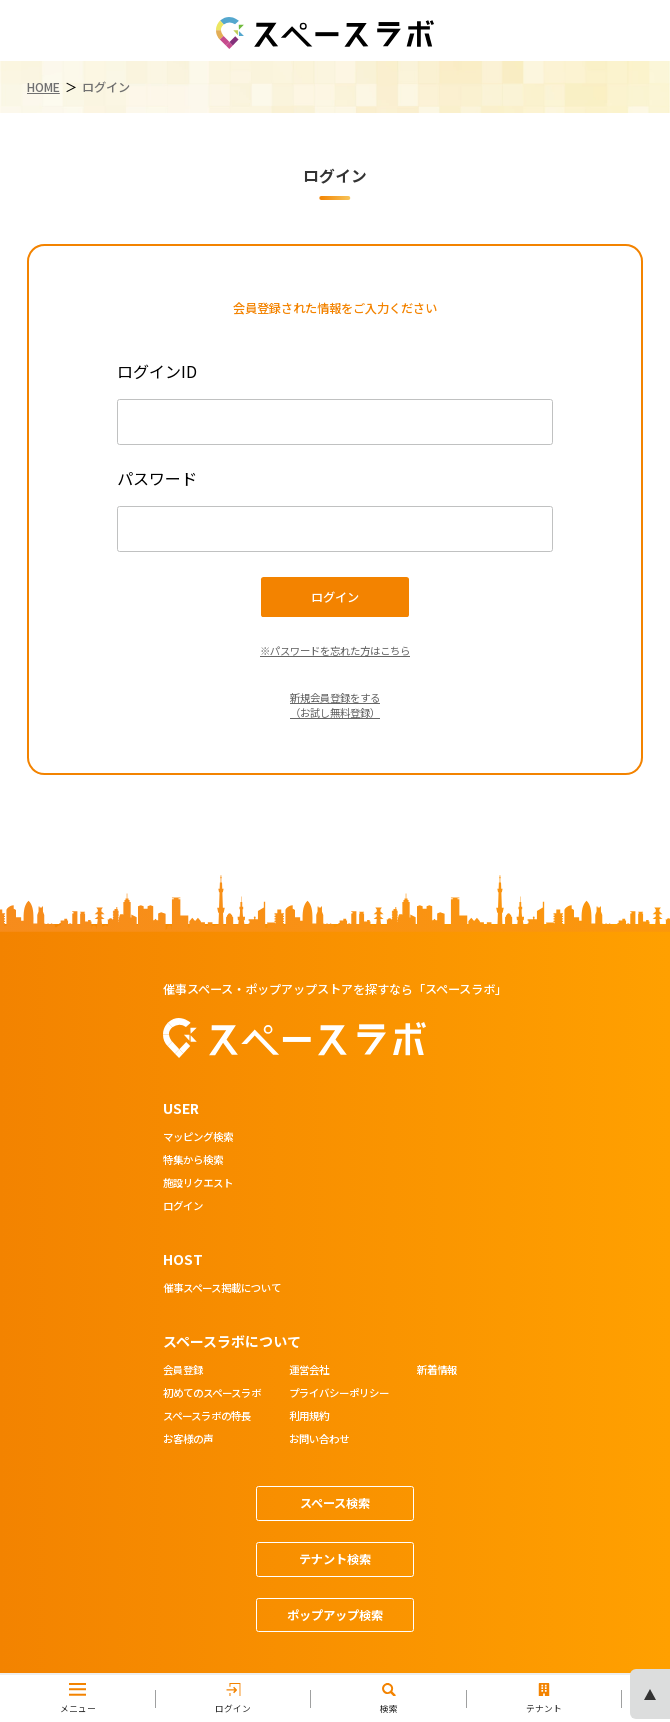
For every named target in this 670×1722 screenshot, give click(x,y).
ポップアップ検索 (335, 1615)
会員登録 (183, 1371)
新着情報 (437, 1371)
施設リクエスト (198, 1184)
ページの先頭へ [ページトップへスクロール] (650, 1694)
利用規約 (309, 1417)
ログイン (183, 1207)
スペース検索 (335, 1503)
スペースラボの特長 (207, 1417)
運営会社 (309, 1371)
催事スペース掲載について (222, 1289)
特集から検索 (193, 1161)
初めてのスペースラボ (212, 1394)
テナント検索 (335, 1559)
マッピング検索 (198, 1138)
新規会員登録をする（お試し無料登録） (335, 705)
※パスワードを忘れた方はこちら (335, 650)
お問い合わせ (319, 1440)
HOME (43, 87)
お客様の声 (188, 1440)
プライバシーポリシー (339, 1394)
